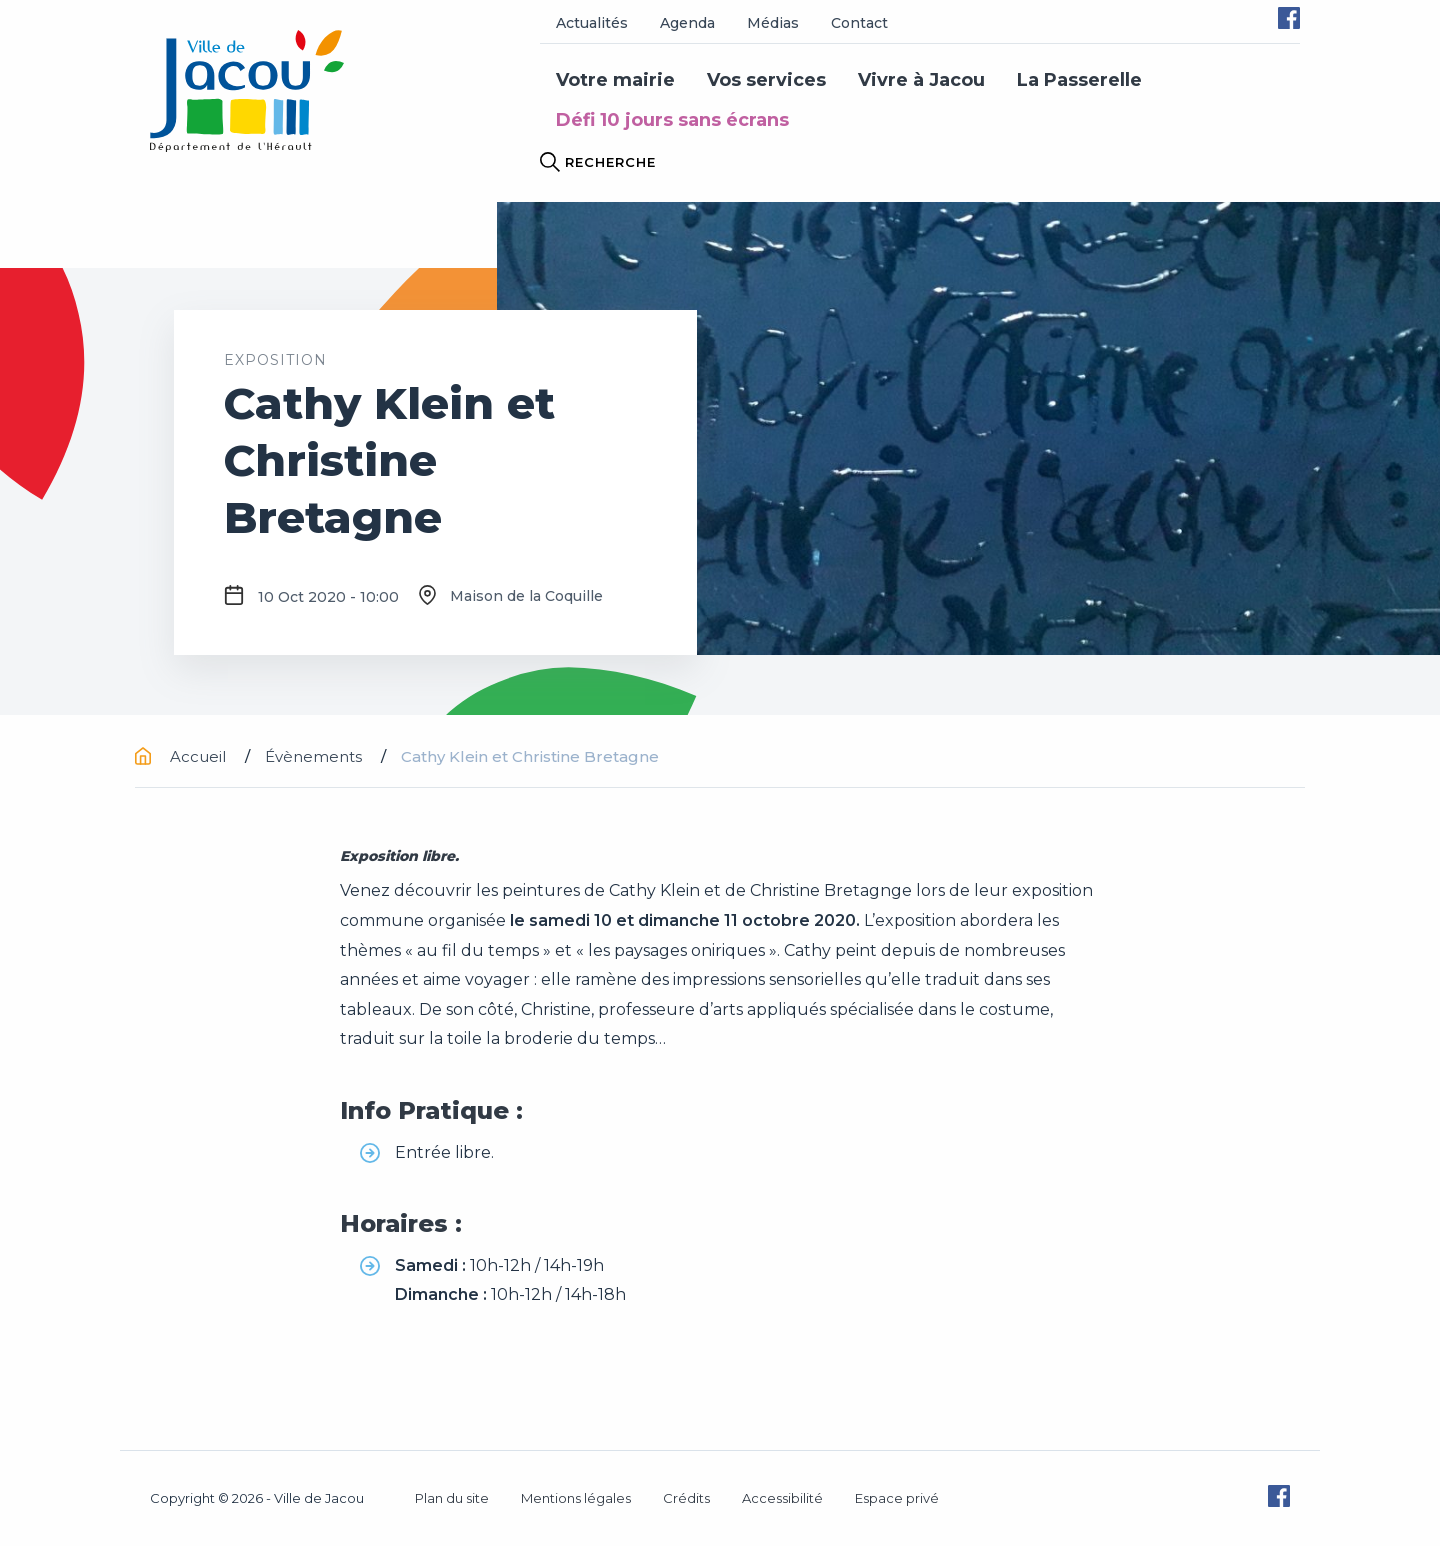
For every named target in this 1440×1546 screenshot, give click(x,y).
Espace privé (897, 1498)
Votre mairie (615, 80)
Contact (859, 23)
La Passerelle (1079, 80)
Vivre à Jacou (921, 80)
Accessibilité (782, 1498)
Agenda (687, 23)
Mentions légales (576, 1498)
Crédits (686, 1498)
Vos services (766, 80)
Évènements (315, 756)
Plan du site (452, 1498)
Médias (773, 23)
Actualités (592, 23)
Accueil (182, 756)
